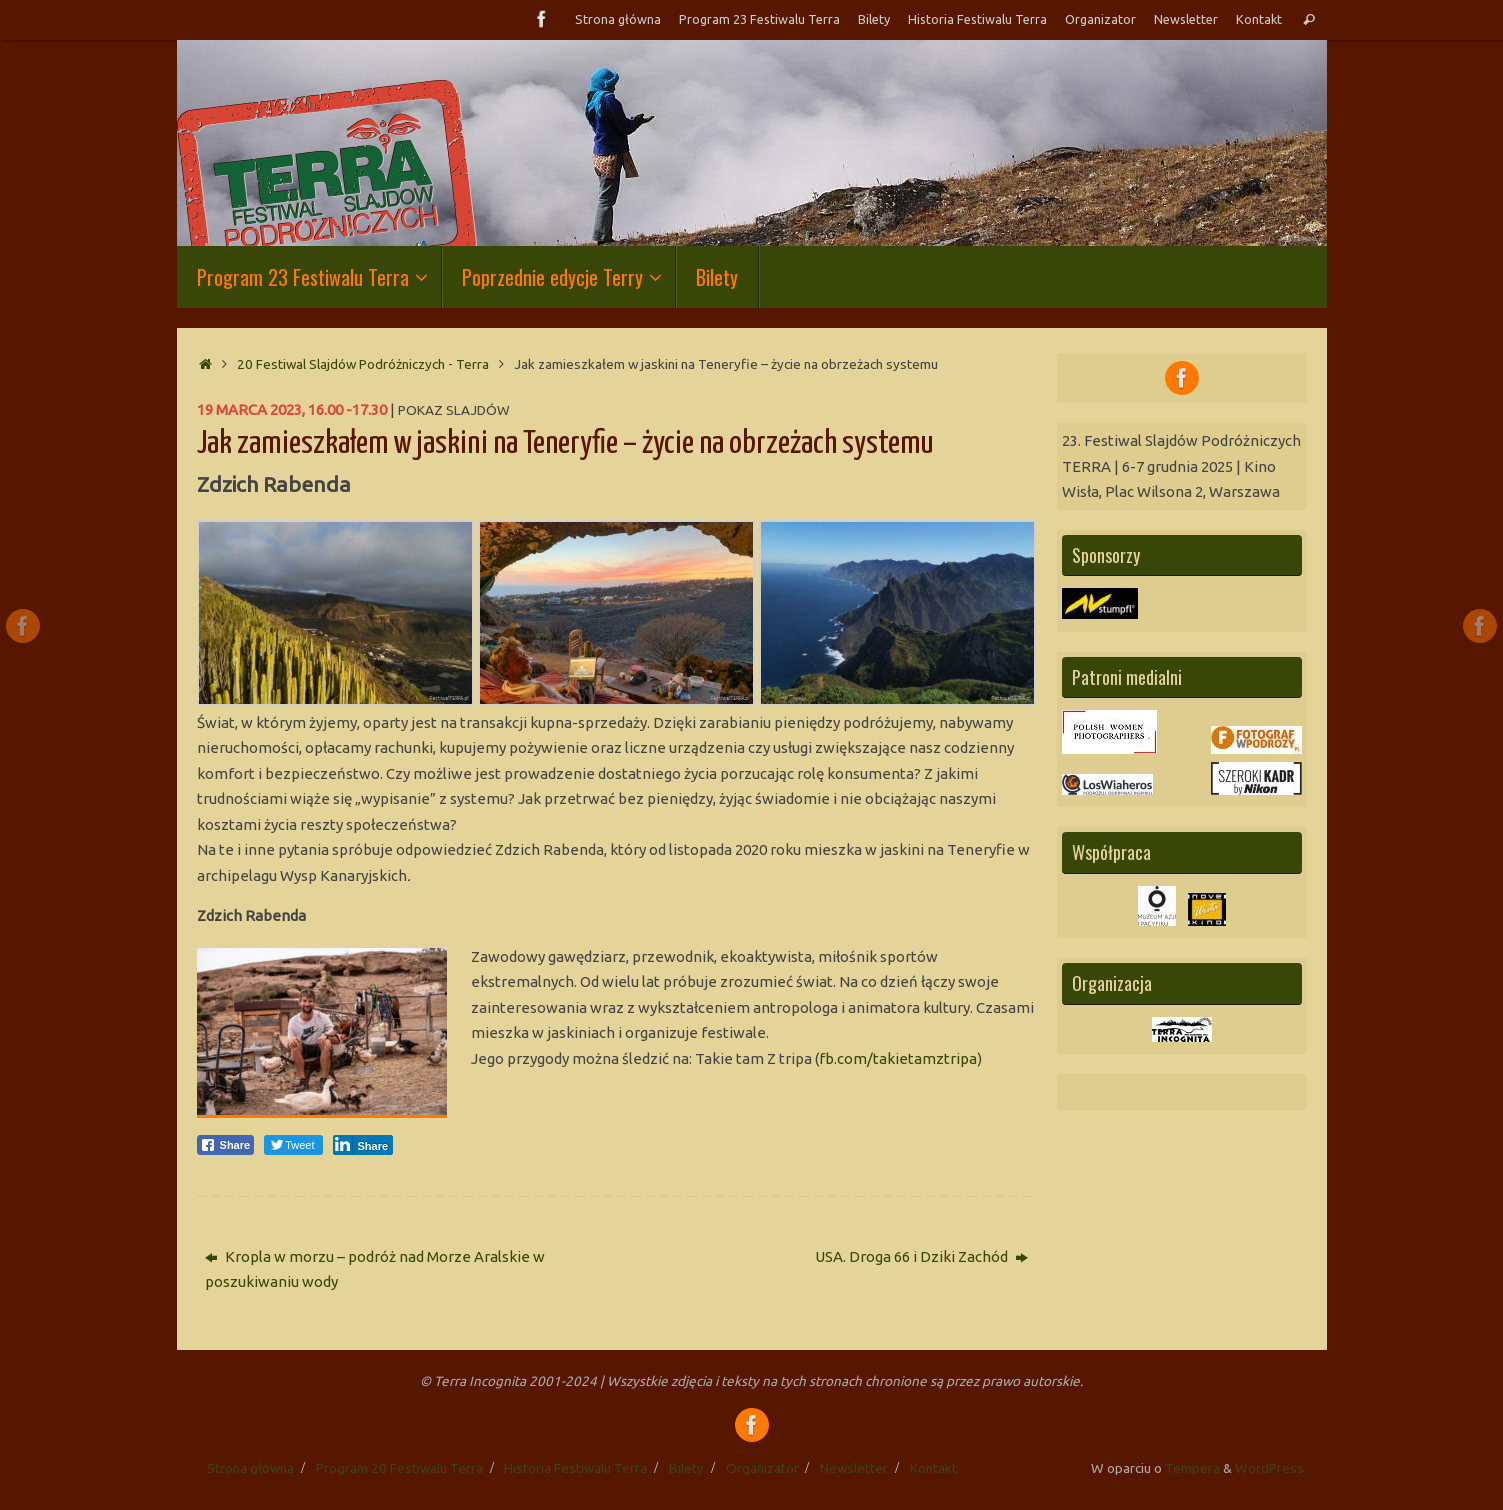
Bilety (874, 19)
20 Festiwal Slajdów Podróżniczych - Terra (363, 364)
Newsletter (1186, 19)
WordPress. (1271, 1468)
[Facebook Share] (226, 1145)
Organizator (1100, 19)
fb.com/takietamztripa (898, 1058)
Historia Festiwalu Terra (977, 19)
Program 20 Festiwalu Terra (399, 1468)
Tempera (1192, 1468)
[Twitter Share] (293, 1145)
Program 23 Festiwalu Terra (759, 19)
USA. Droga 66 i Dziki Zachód (921, 1256)
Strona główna (618, 19)
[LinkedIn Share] (363, 1145)
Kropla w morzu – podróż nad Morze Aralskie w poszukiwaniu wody (375, 1269)
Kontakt (1259, 19)
